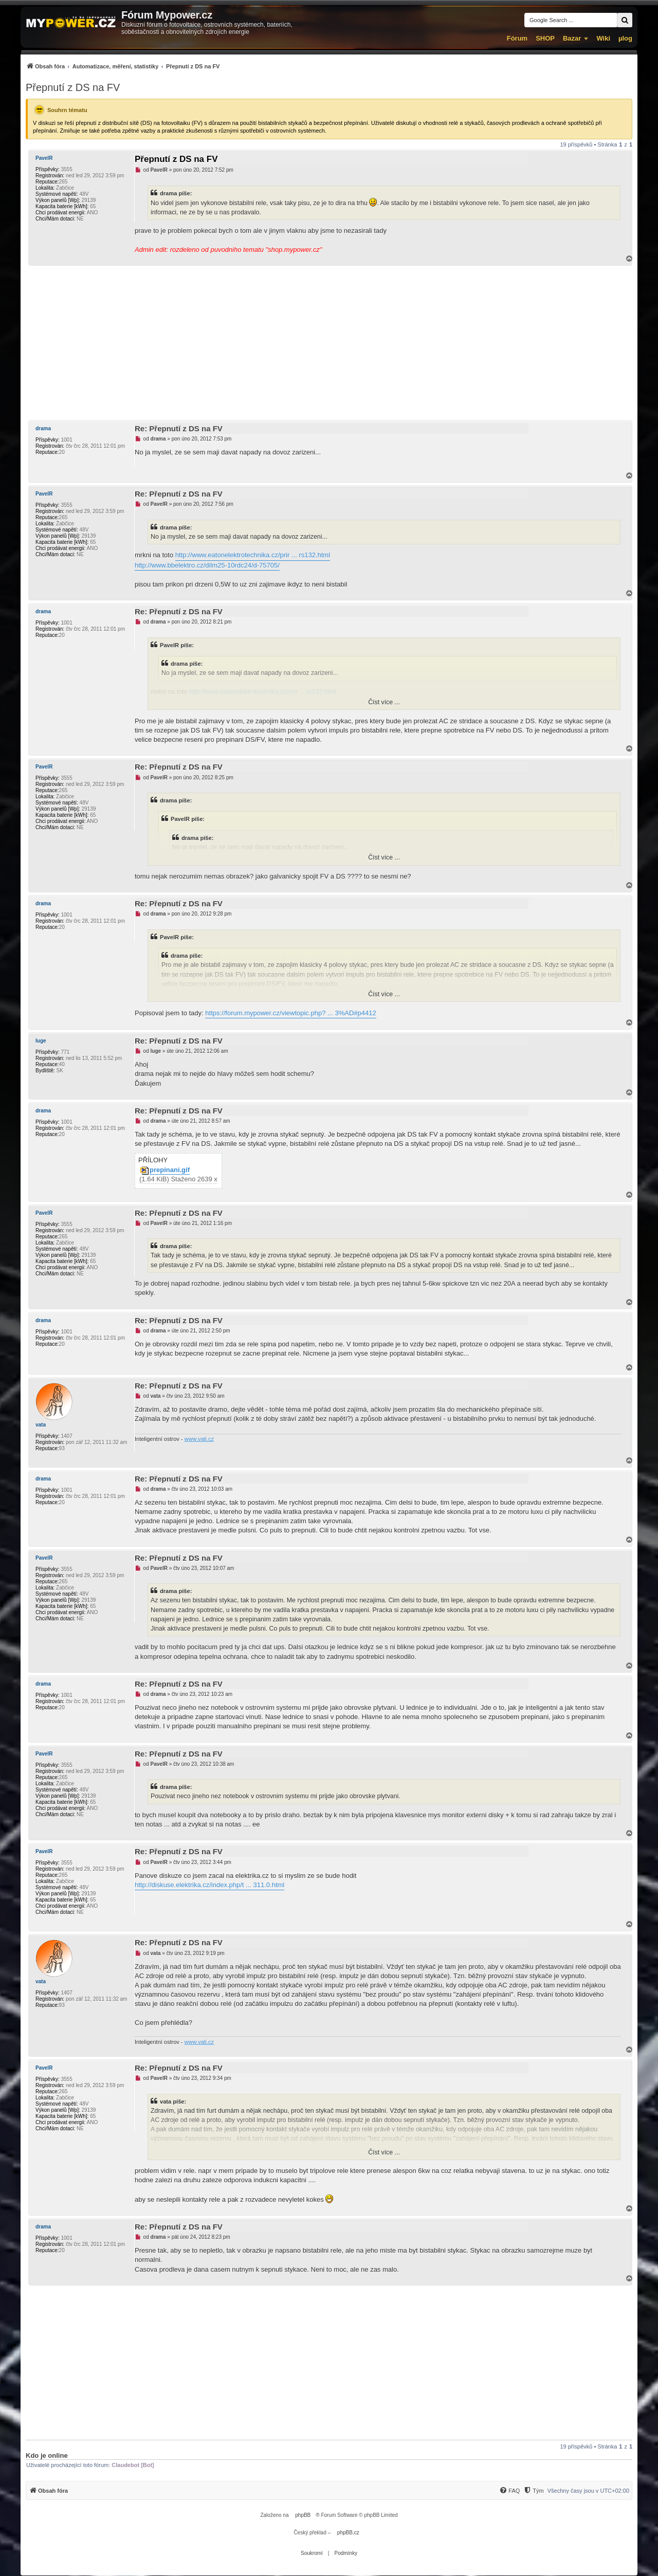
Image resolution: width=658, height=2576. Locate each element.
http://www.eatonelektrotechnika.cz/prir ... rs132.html (252, 555)
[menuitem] (123, 66)
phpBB (302, 2515)
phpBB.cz (348, 2532)
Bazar (572, 38)
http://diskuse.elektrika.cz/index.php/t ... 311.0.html (209, 1885)
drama (43, 428)
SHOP (545, 38)
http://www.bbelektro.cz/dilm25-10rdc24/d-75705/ (207, 565)
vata (40, 1425)
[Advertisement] (329, 343)
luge (40, 1041)
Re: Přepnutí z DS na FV (179, 428)
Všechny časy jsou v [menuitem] (588, 2491)
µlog (625, 38)
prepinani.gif (170, 1170)
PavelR (43, 158)
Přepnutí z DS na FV (73, 87)
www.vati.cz (199, 1439)
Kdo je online (47, 2455)
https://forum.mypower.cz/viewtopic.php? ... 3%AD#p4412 (290, 1013)
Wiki (603, 38)
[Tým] (533, 2490)
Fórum (517, 38)
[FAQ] (509, 2490)
